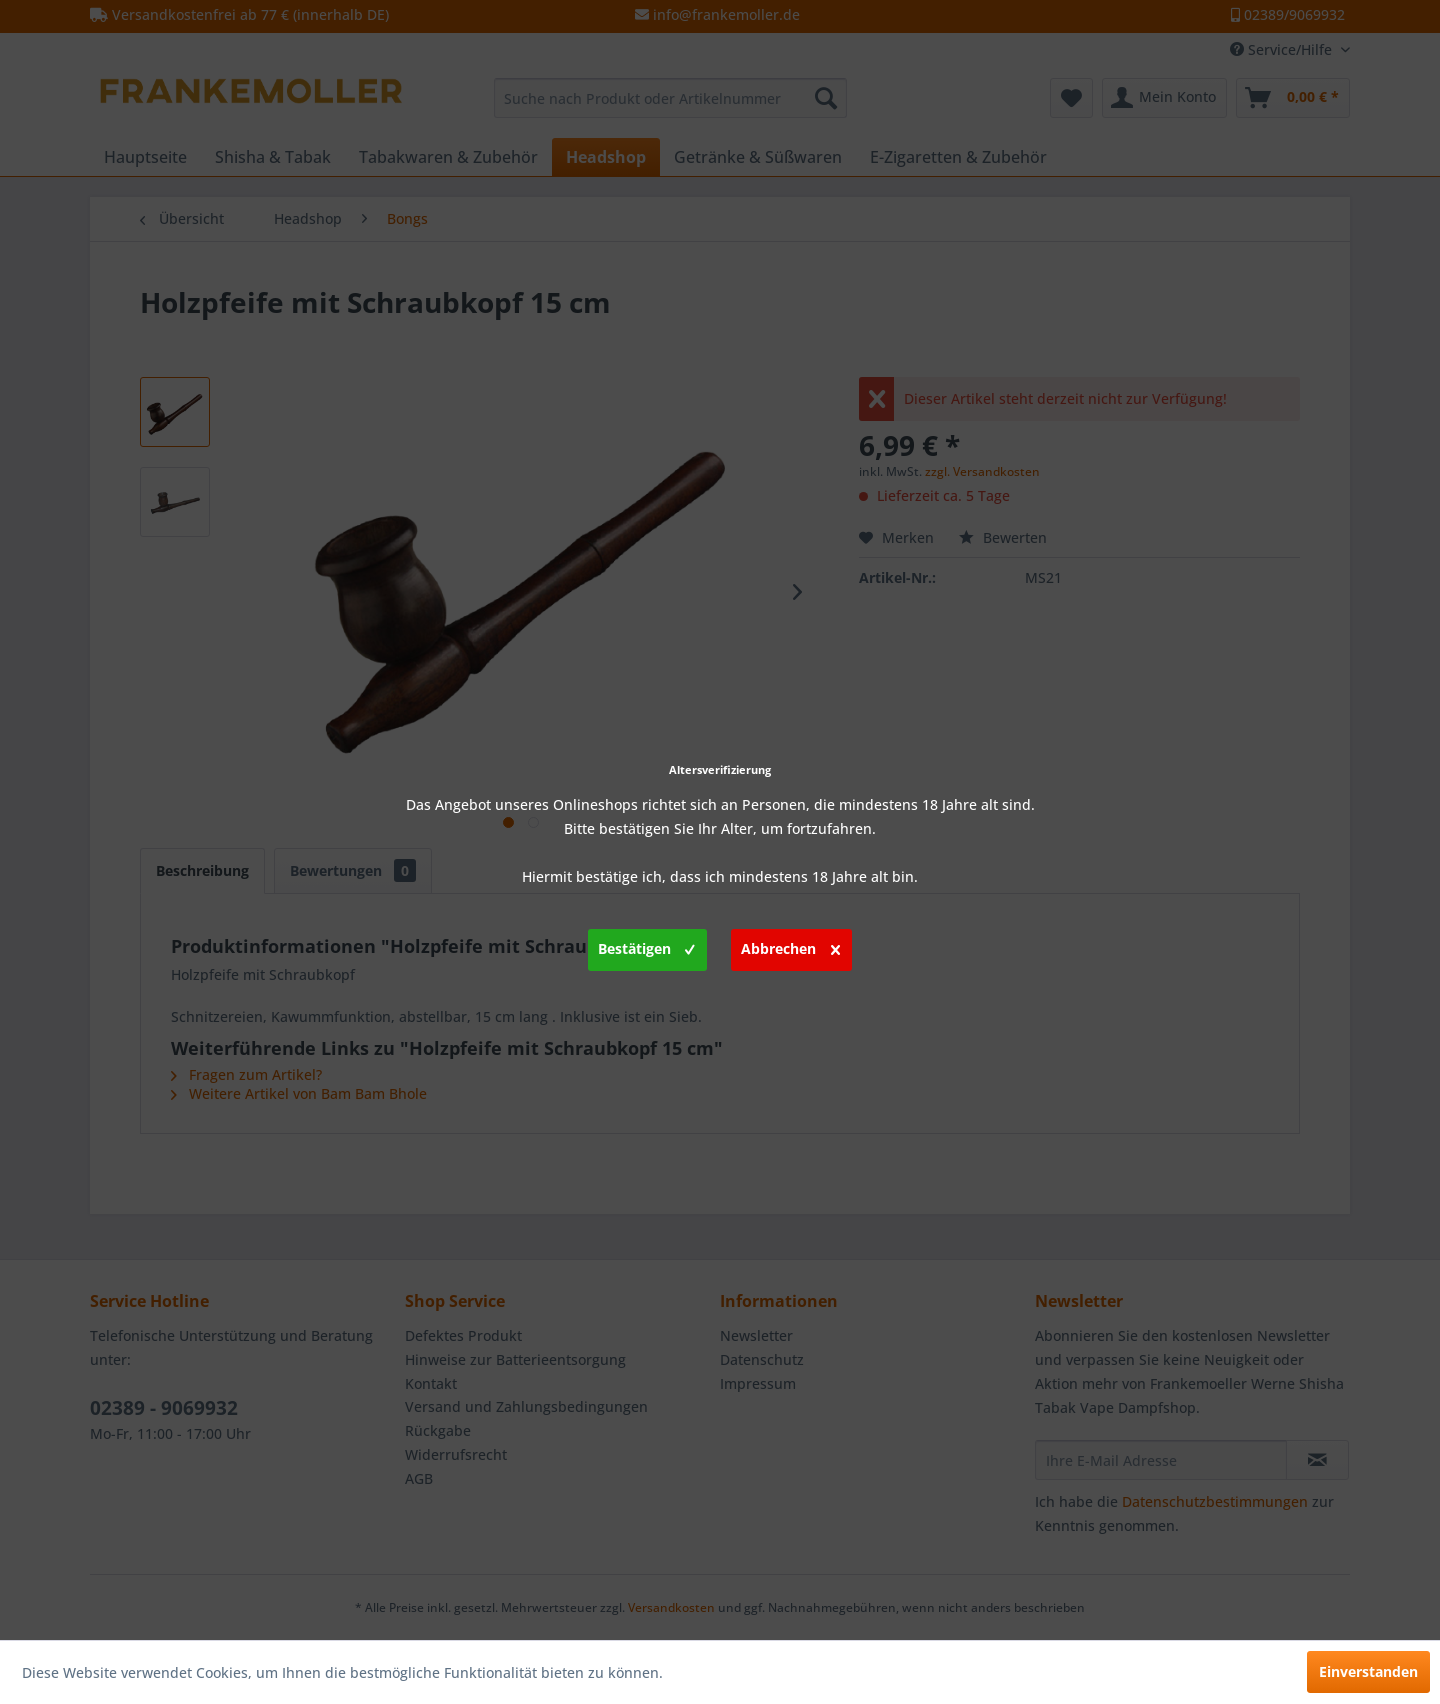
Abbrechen (790, 946)
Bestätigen (646, 946)
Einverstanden (1368, 1671)
